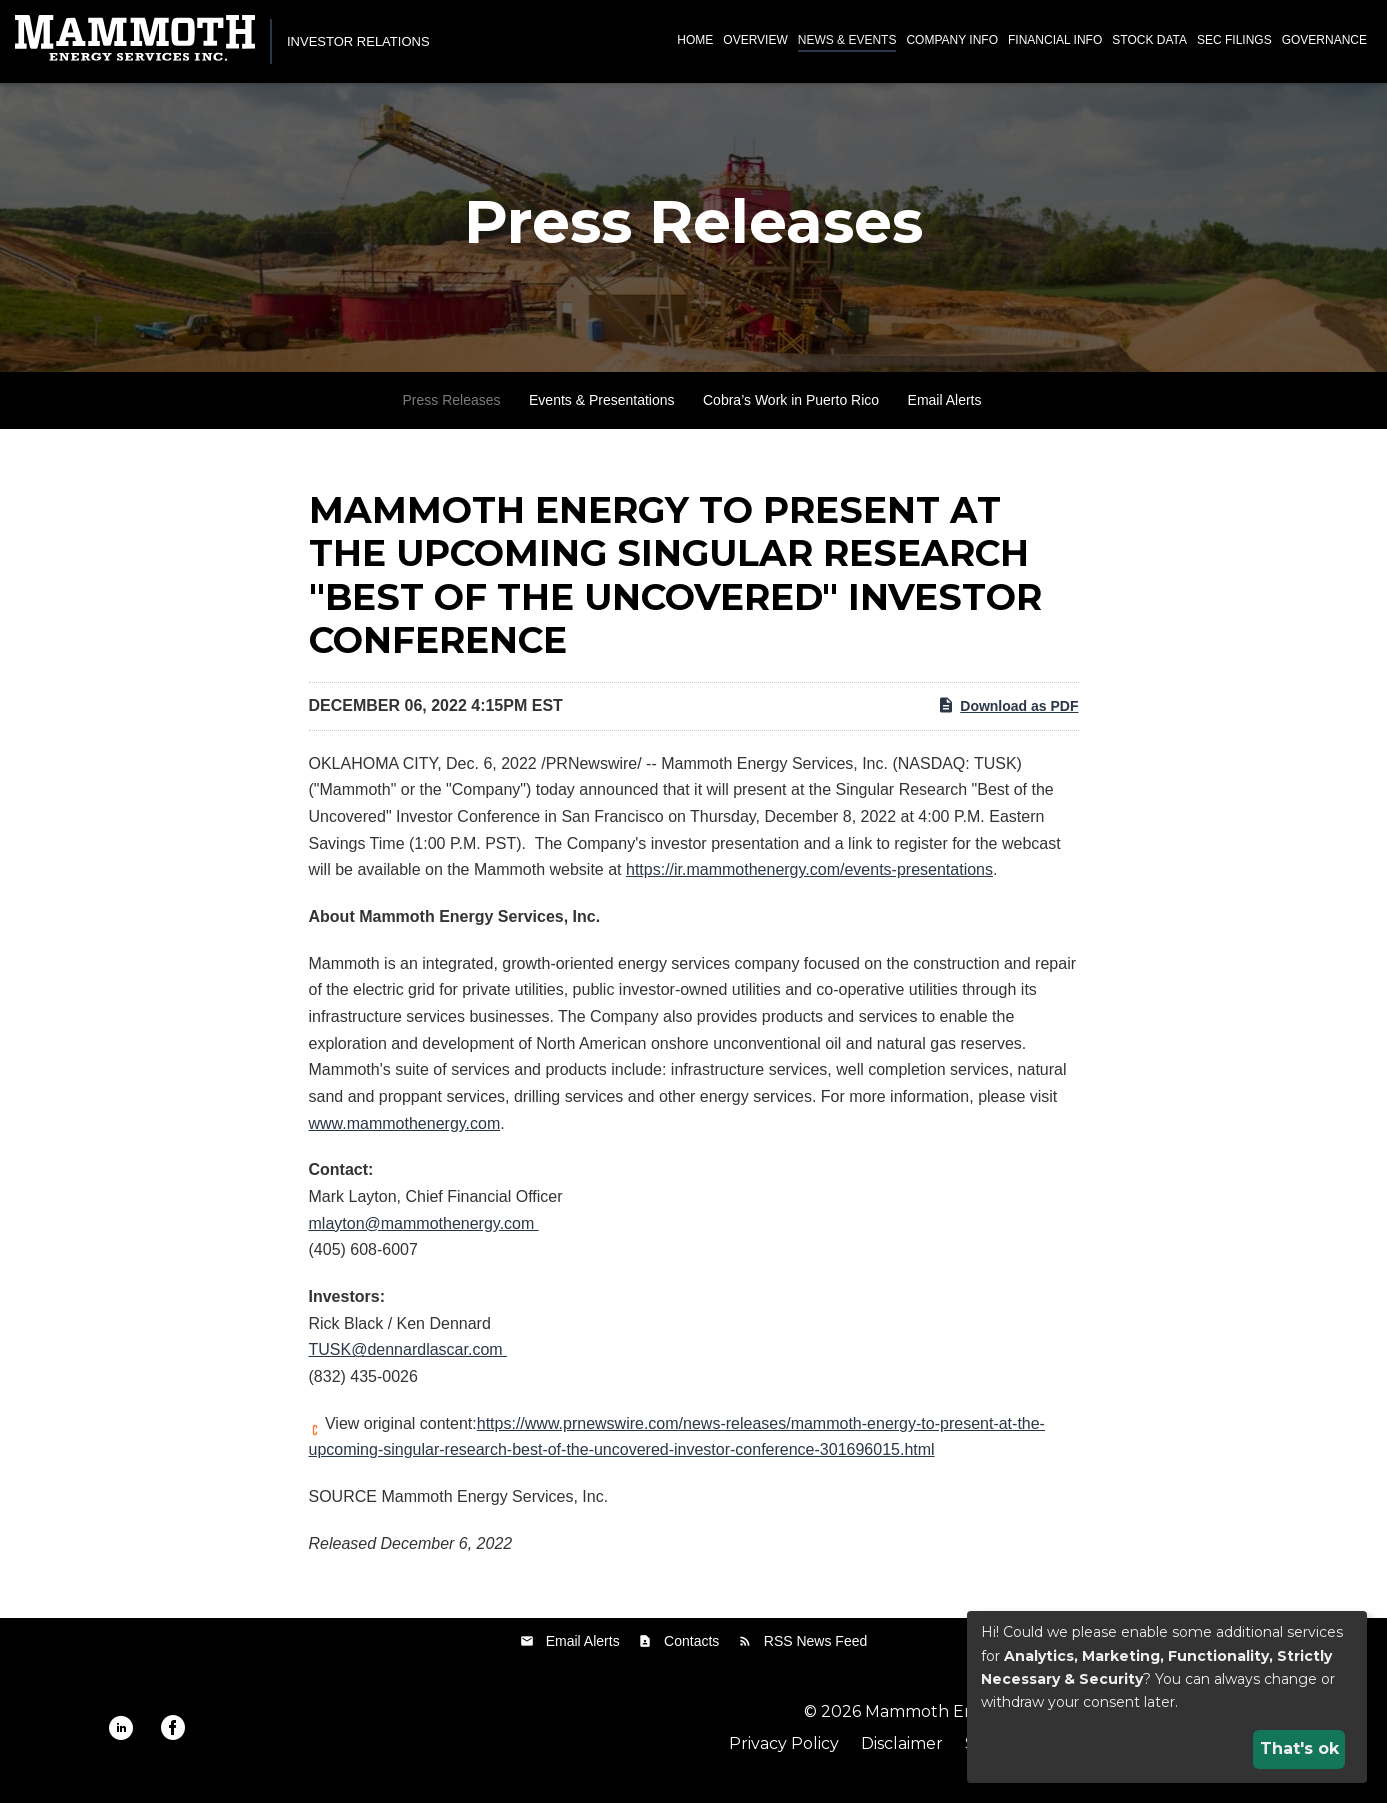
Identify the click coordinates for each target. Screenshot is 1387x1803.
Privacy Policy (784, 1755)
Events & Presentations (602, 411)
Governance (1324, 40)
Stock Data (1149, 40)
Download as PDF (1007, 715)
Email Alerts (945, 411)
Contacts (691, 1651)
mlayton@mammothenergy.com (424, 1234)
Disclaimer (902, 1755)
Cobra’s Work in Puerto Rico (791, 411)
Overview (755, 40)
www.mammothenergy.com (405, 1133)
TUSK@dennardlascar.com (408, 1360)
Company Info (952, 40)
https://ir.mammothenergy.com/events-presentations (809, 880)
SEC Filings (1234, 40)
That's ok (1299, 1748)
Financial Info (1055, 40)
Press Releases (452, 411)
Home (695, 40)
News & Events (847, 40)
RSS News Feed (815, 1651)
